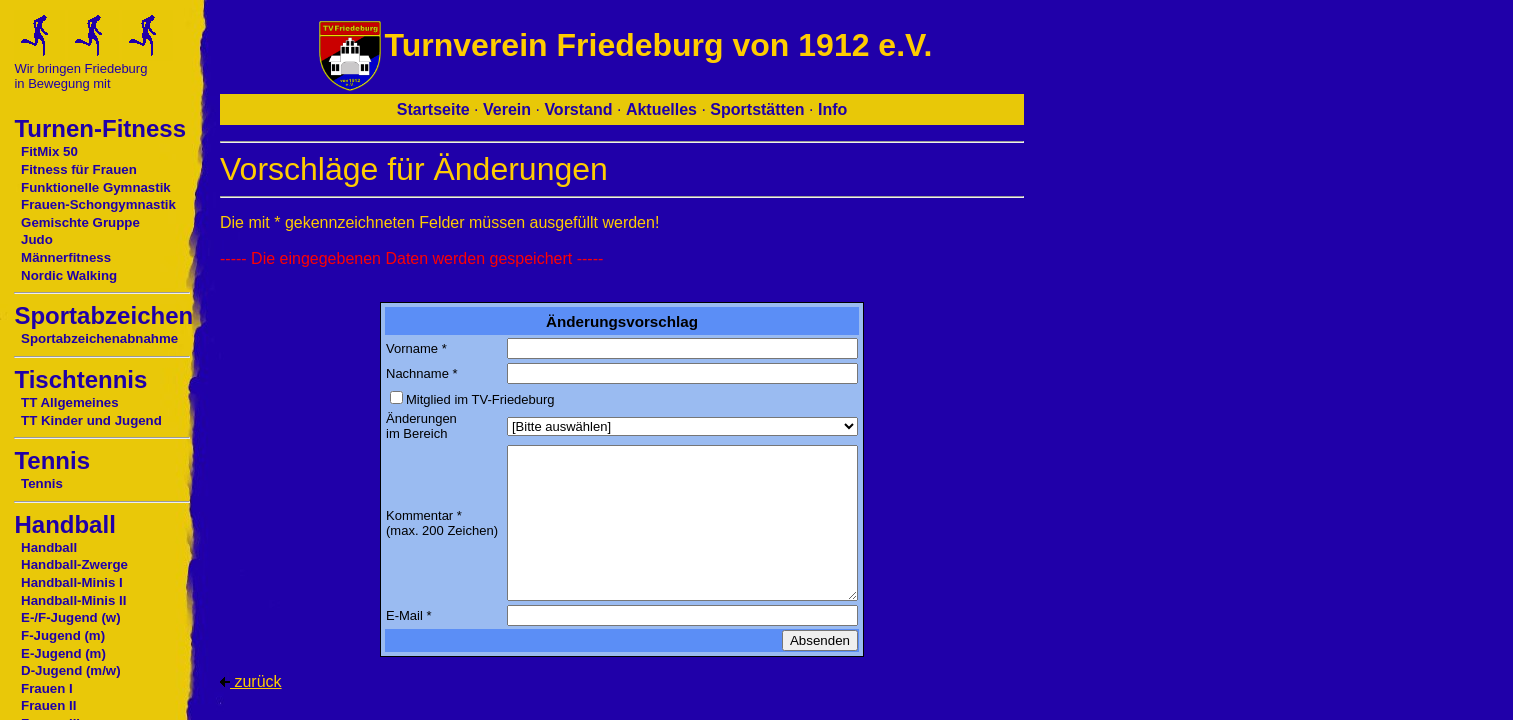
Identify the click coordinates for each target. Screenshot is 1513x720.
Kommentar (419, 515)
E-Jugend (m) (63, 653)
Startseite (433, 109)
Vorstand (578, 109)
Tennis (42, 483)
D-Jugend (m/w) (71, 670)
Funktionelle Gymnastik (96, 187)
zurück (251, 681)
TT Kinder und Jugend (91, 420)
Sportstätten (757, 109)
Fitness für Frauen (79, 169)
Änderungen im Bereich (421, 426)
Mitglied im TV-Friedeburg (480, 399)
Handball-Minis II (73, 600)
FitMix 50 (49, 151)
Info (832, 109)
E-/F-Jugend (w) (70, 617)
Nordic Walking (69, 275)
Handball (49, 547)
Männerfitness (66, 257)
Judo (37, 239)
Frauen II (48, 705)
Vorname (412, 348)
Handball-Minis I (72, 582)
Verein (507, 109)
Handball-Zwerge (74, 564)
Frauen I (47, 688)
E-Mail (404, 615)
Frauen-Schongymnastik (98, 204)
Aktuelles (661, 109)
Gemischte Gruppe (80, 222)
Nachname (417, 373)
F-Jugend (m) (63, 635)
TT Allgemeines (70, 402)
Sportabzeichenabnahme (99, 338)
